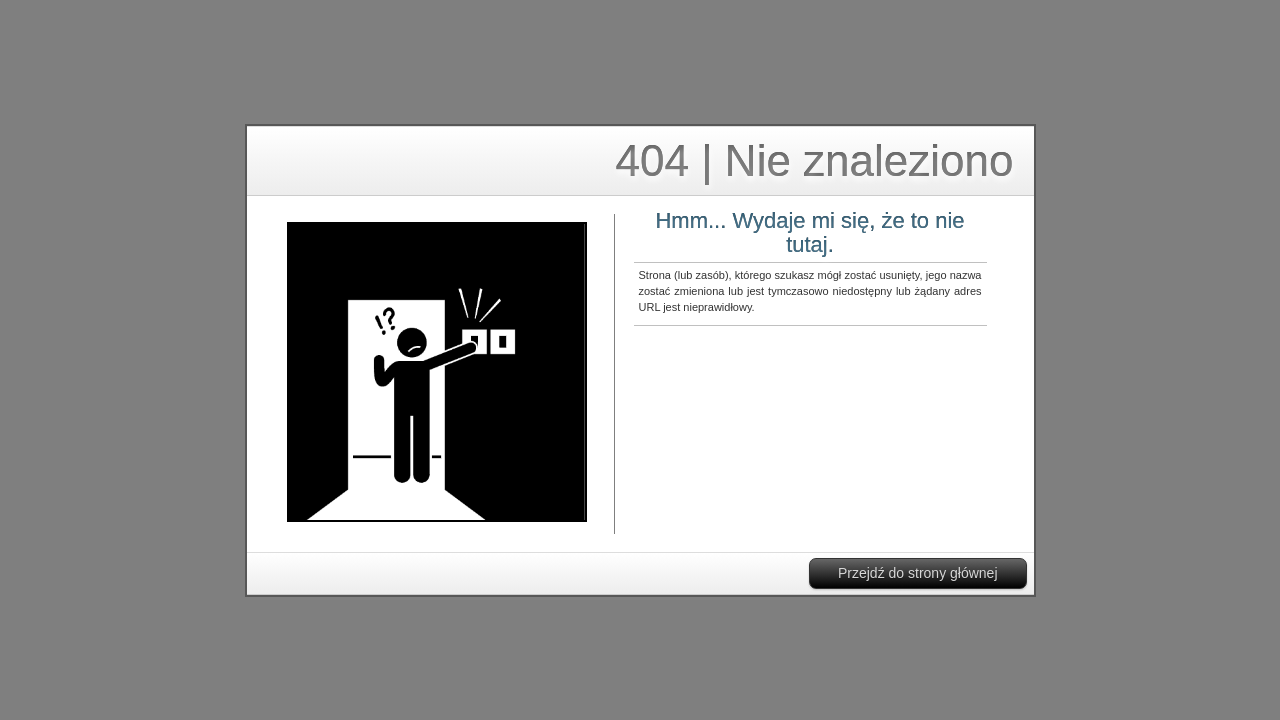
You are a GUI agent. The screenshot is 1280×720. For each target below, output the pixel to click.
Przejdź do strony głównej (918, 573)
